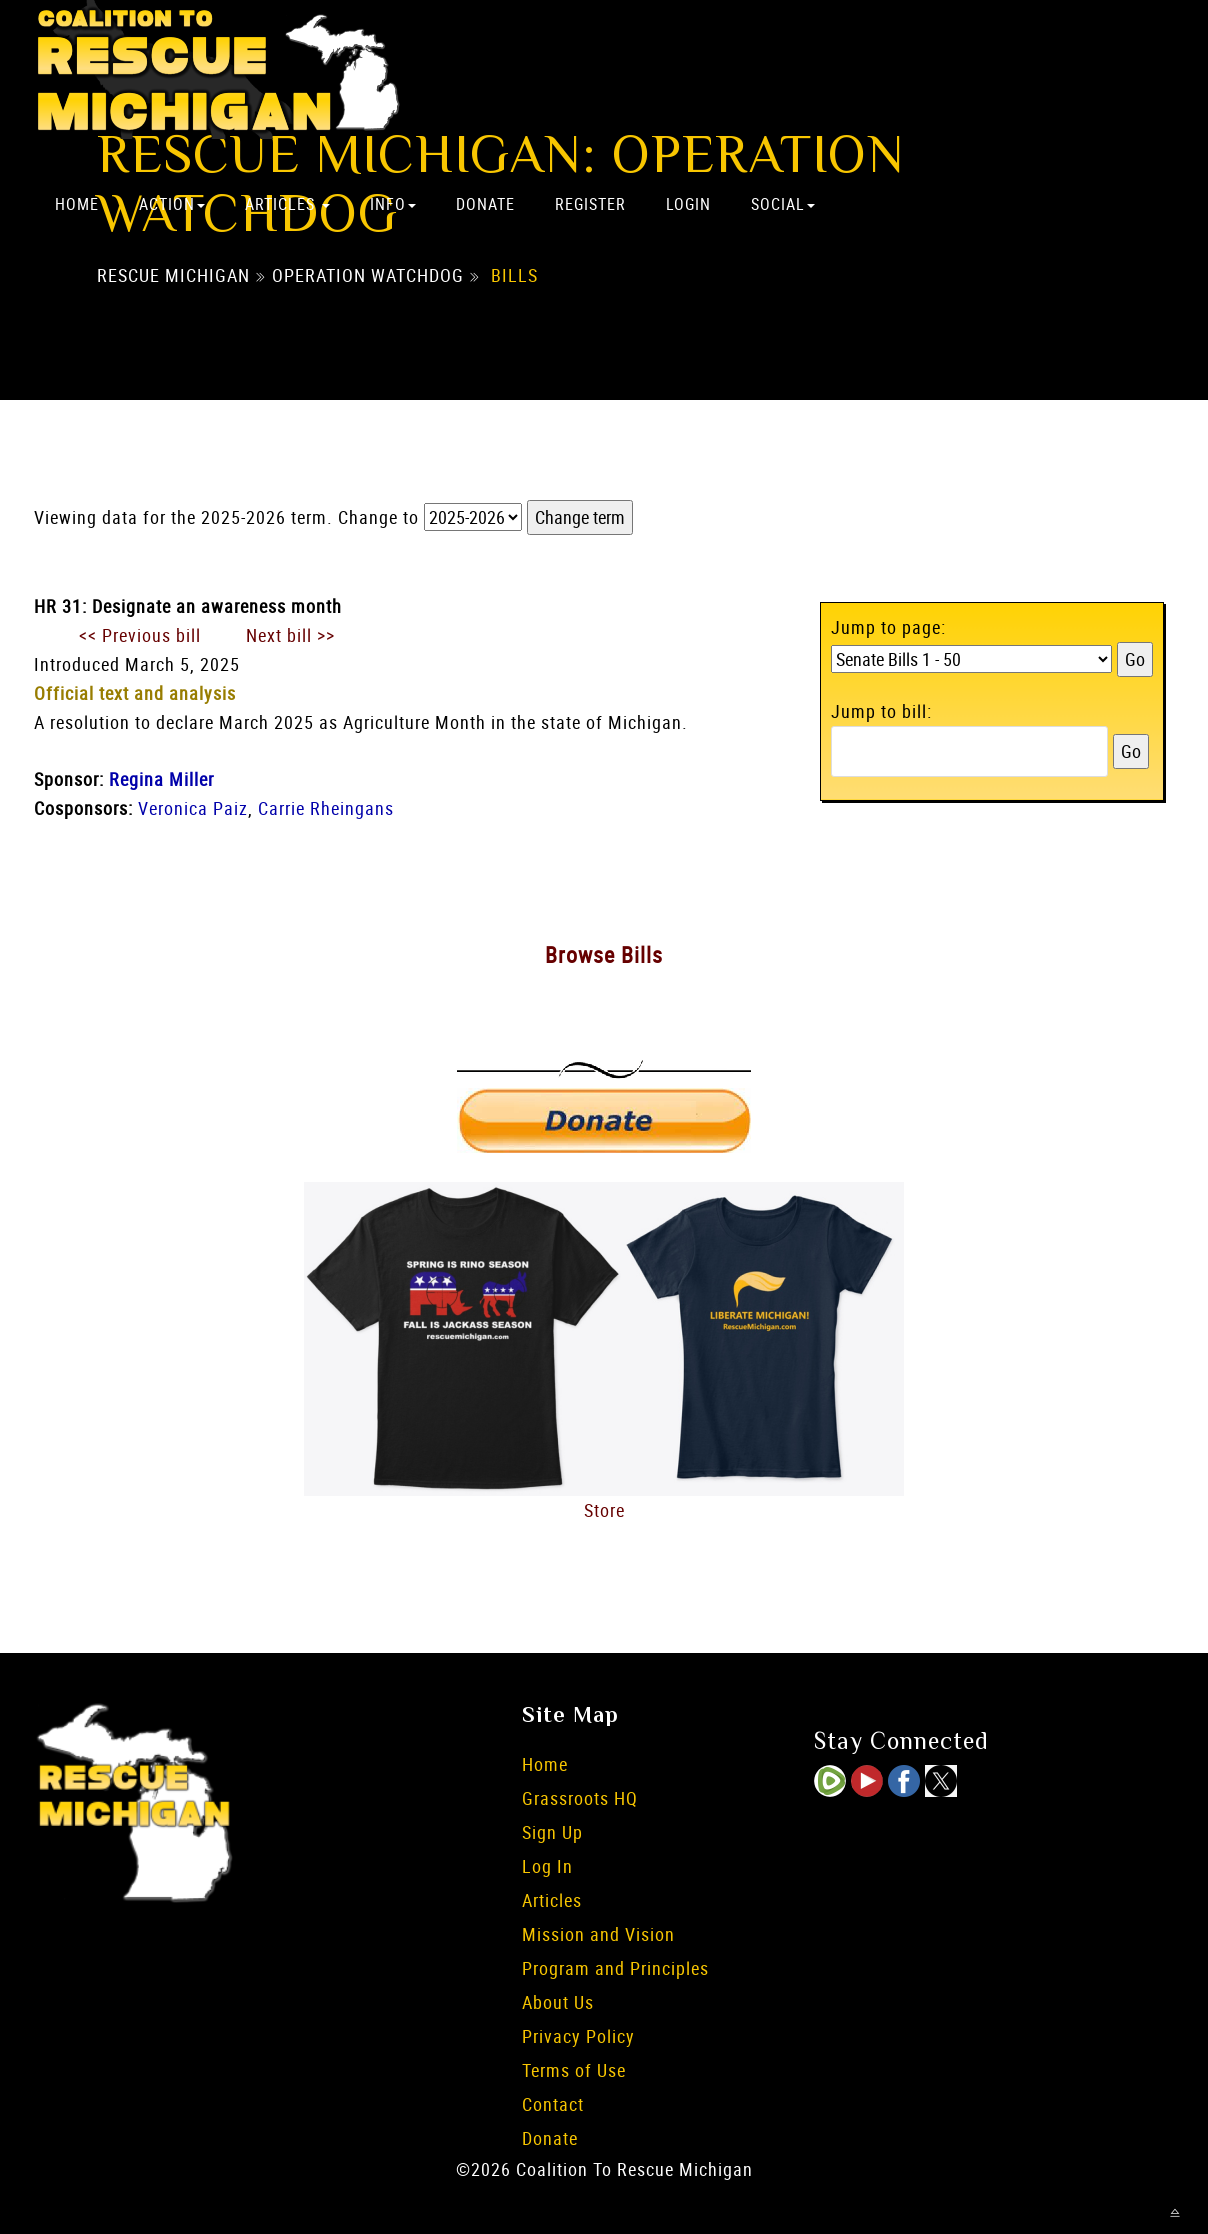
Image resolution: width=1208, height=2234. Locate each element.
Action (172, 204)
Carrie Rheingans (326, 808)
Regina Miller (161, 779)
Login (688, 204)
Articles (287, 204)
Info (393, 204)
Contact (553, 2104)
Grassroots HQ (580, 1798)
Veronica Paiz (193, 808)
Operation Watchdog (368, 275)
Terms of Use (574, 2070)
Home (77, 204)
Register (590, 204)
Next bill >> (290, 635)
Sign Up (552, 1832)
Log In (547, 1866)
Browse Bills (604, 954)
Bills (514, 275)
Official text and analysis (135, 693)
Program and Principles (615, 1968)
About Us (558, 2002)
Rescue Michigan (173, 275)
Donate (485, 204)
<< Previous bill (140, 635)
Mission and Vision (598, 1934)
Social (783, 204)
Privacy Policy (578, 2036)
